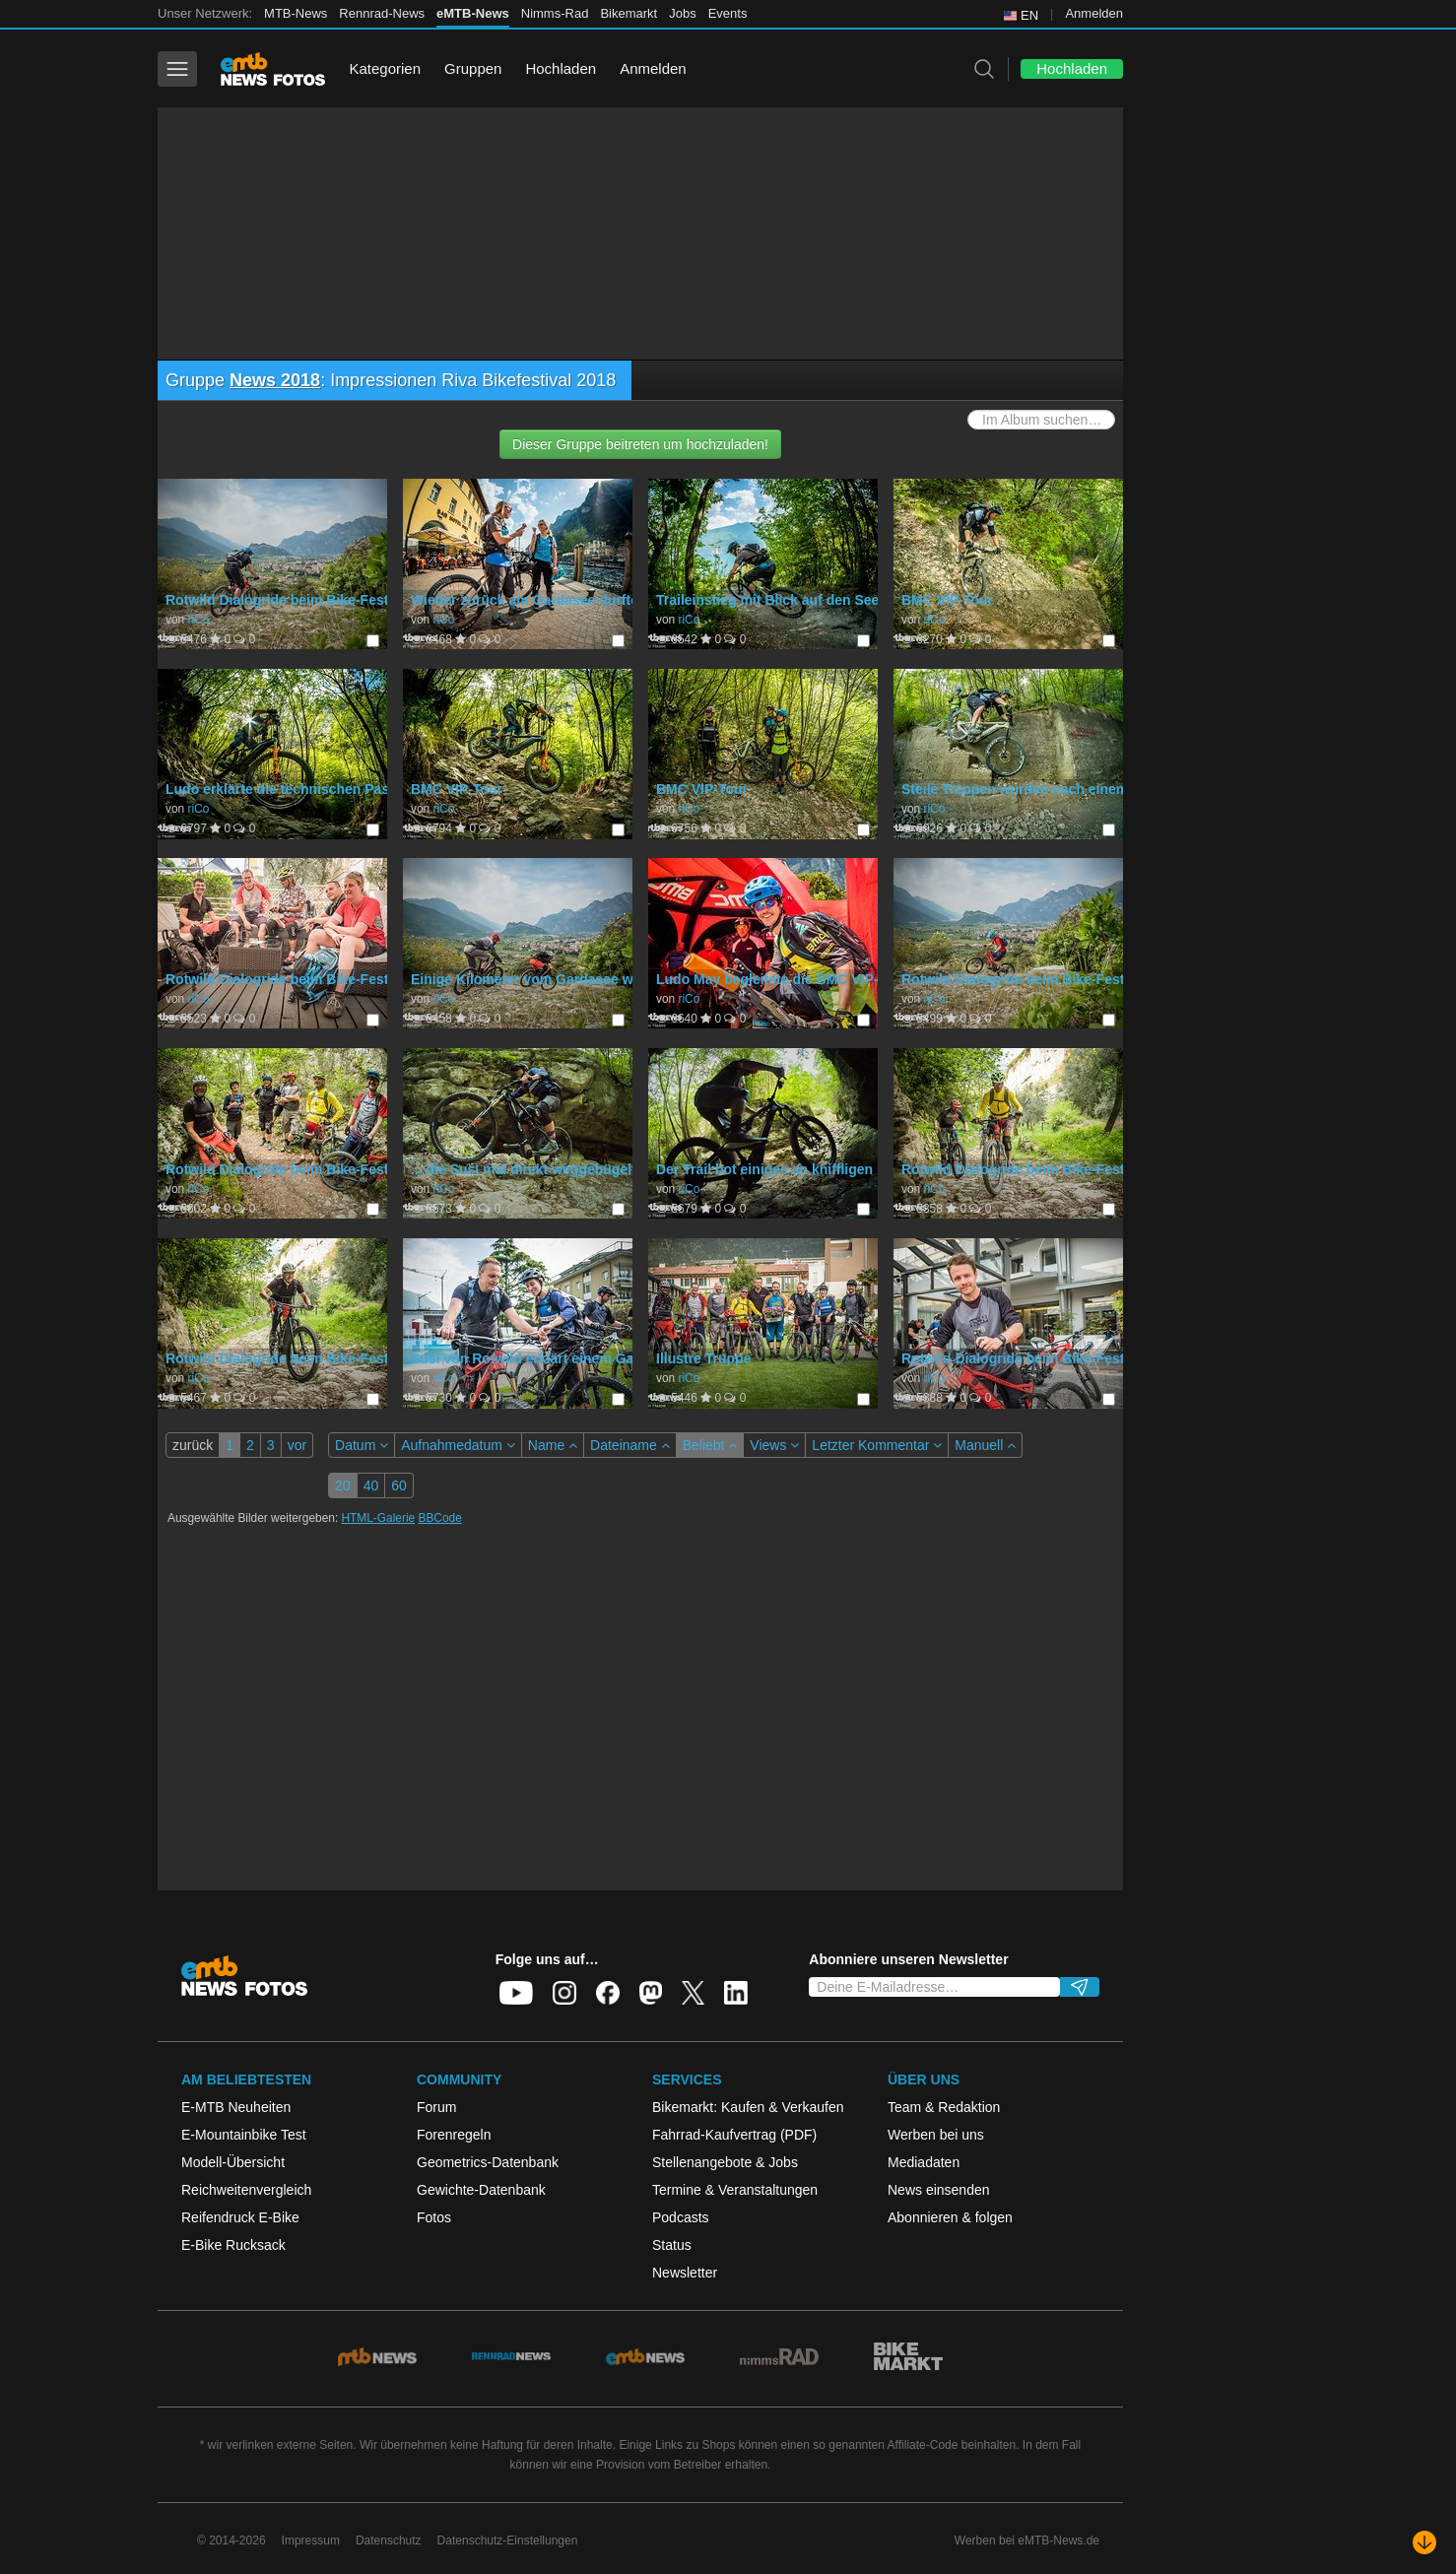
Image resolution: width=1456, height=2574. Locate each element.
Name (552, 1445)
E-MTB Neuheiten (236, 2107)
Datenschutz (389, 2540)
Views (774, 1445)
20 (343, 1485)
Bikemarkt (628, 13)
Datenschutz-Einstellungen (507, 2540)
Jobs (682, 13)
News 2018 (275, 380)
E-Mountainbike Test (243, 2135)
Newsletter (684, 2272)
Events (728, 13)
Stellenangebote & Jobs (725, 2162)
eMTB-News (472, 13)
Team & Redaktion (944, 2107)
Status (672, 2245)
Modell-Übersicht (233, 2162)
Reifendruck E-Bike (240, 2217)
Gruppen (472, 68)
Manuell (985, 1445)
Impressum (311, 2540)
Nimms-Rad (555, 13)
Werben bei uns (936, 2135)
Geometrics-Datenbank (488, 2162)
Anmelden (1094, 13)
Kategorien (385, 68)
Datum (361, 1445)
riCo (198, 620)
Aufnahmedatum (458, 1445)
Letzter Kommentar (877, 1445)
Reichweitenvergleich (246, 2190)
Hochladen (560, 68)
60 (399, 1485)
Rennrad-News (382, 13)
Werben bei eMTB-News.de (1027, 2540)
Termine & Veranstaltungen (735, 2190)
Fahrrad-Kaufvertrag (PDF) (734, 2135)
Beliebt (710, 1445)
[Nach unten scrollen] (1424, 2542)
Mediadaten (924, 2162)
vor (297, 1445)
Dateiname (630, 1445)
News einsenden (939, 2190)
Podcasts (680, 2217)
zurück (192, 1445)
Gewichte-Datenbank (481, 2190)
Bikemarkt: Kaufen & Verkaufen (748, 2107)
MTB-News (295, 13)
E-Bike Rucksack (233, 2245)
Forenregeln (454, 2135)
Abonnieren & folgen (950, 2217)
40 (371, 1485)
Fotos (434, 2217)
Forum (436, 2107)
